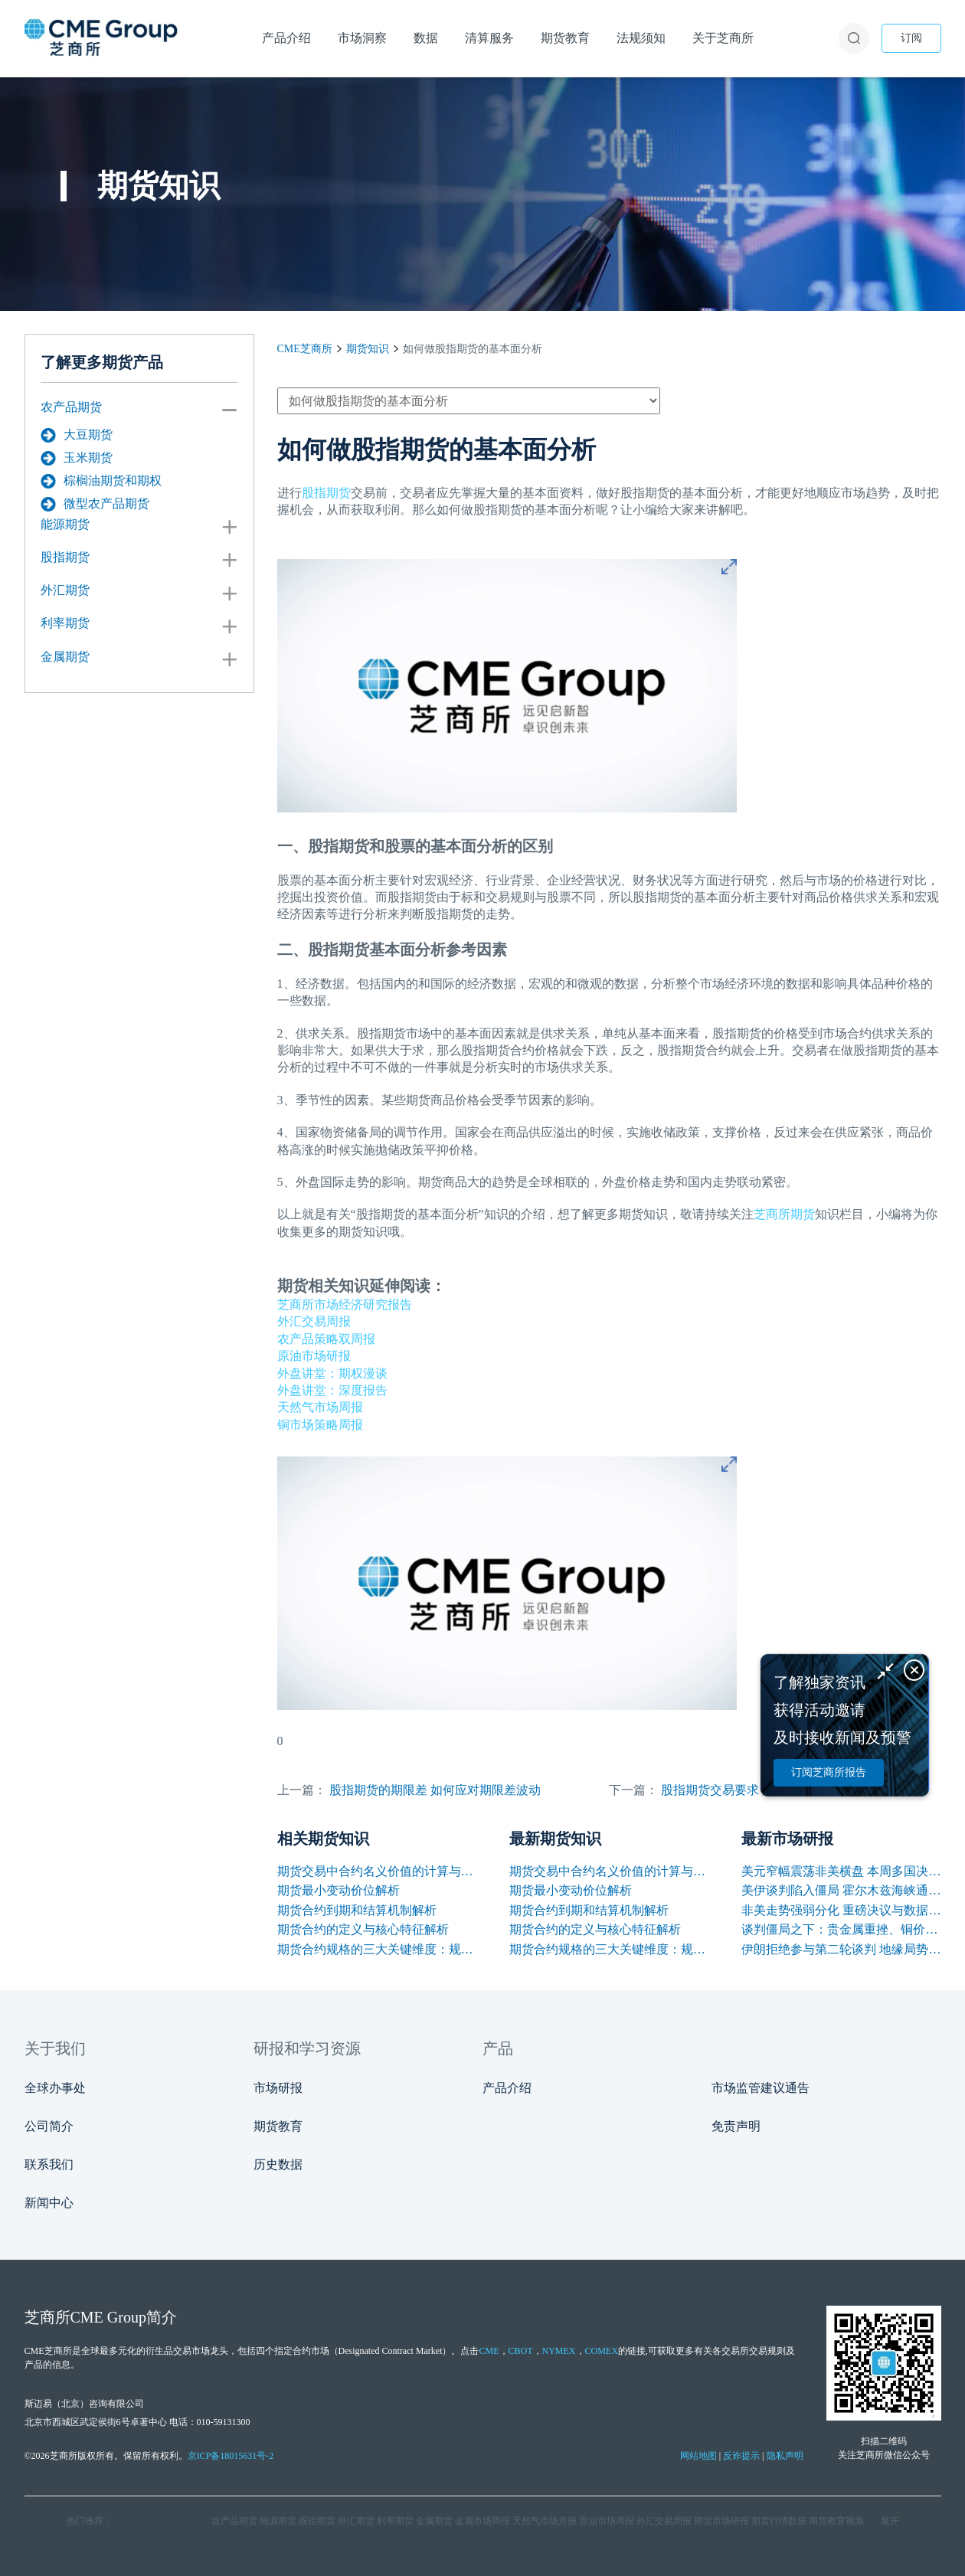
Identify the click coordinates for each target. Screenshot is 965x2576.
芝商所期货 (784, 1214)
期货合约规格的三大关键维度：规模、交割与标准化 (376, 1949)
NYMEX (559, 2351)
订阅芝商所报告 (828, 1772)
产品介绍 (507, 2087)
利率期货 (65, 622)
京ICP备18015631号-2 (231, 2455)
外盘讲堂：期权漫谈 (332, 1373)
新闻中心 (49, 2202)
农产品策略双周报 (326, 1338)
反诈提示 (741, 2455)
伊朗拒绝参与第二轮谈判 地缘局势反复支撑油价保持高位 (840, 1949)
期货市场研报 (721, 2521)
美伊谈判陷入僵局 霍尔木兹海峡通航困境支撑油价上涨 (840, 1890)
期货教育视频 (836, 2521)
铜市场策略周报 (320, 1424)
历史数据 (278, 2164)
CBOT (521, 2351)
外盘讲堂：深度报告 (332, 1390)
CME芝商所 (304, 349)
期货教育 (278, 2126)
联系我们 (49, 2164)
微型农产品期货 (95, 504)
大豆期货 (77, 435)
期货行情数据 (778, 2521)
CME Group (108, 2317)
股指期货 (65, 557)
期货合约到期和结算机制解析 (357, 1910)
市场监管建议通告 (760, 2087)
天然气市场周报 (320, 1407)
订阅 (911, 38)
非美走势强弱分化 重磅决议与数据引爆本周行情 (840, 1910)
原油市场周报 (606, 2521)
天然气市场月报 (544, 2521)
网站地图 (698, 2455)
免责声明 (736, 2126)
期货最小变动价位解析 (338, 1890)
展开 (890, 2521)
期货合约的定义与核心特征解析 (363, 1929)
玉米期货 (77, 458)
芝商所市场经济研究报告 (344, 1304)
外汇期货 (65, 590)
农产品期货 (71, 407)
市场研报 (278, 2087)
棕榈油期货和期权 (101, 481)
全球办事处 (55, 2087)
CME (489, 2351)
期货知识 (367, 349)
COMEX (601, 2351)
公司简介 (49, 2126)
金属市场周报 (482, 2521)
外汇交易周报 (314, 1321)
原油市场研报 (314, 1355)
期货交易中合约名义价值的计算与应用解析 (376, 1871)
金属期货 (65, 656)
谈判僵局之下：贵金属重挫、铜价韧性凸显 (840, 1929)
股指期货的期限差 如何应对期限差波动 (435, 1789)
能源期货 (65, 524)
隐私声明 (785, 2455)
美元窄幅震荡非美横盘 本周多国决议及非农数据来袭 (840, 1871)
